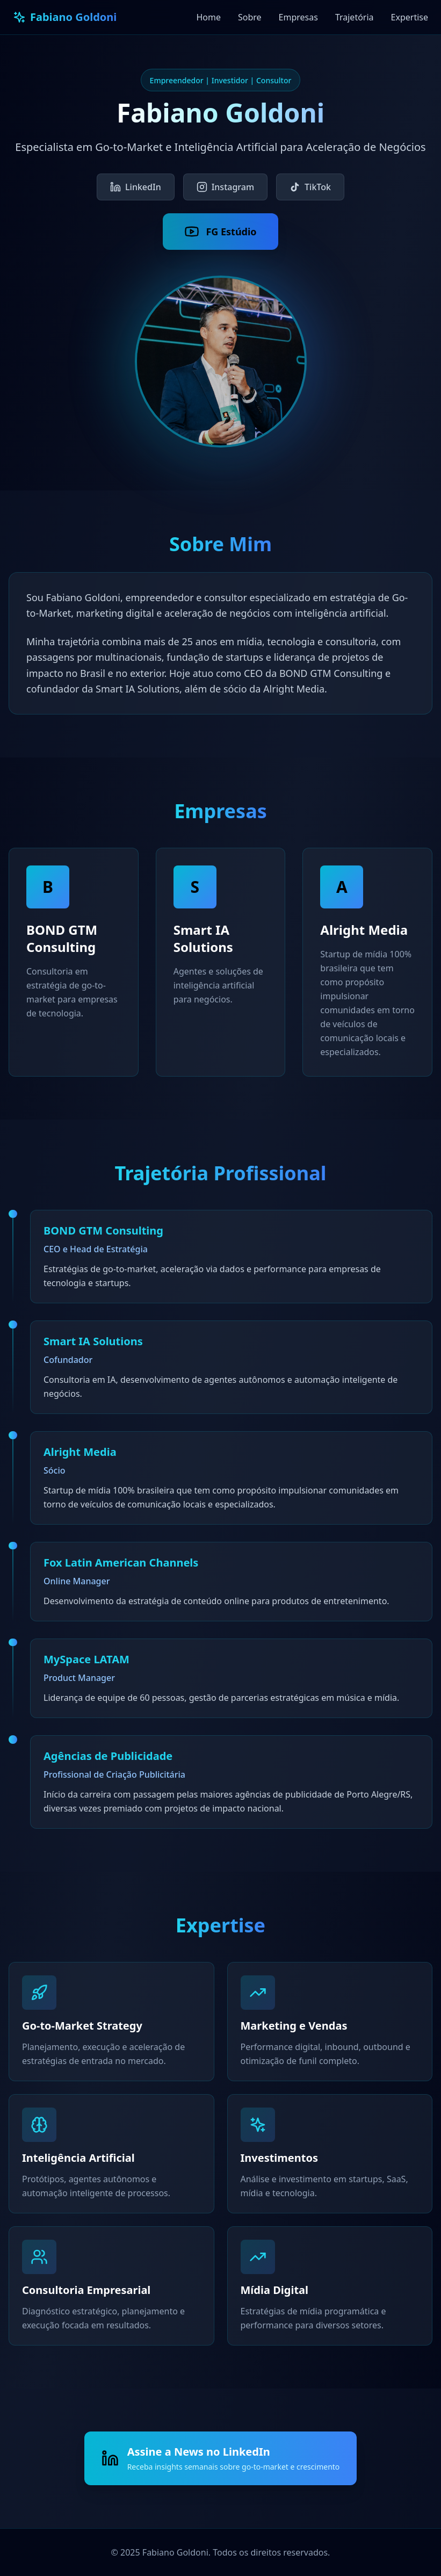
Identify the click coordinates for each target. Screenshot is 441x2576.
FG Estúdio (220, 231)
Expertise (409, 17)
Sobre (250, 17)
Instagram (225, 187)
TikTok (310, 187)
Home (208, 17)
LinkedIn (135, 187)
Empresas (298, 17)
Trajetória (354, 17)
